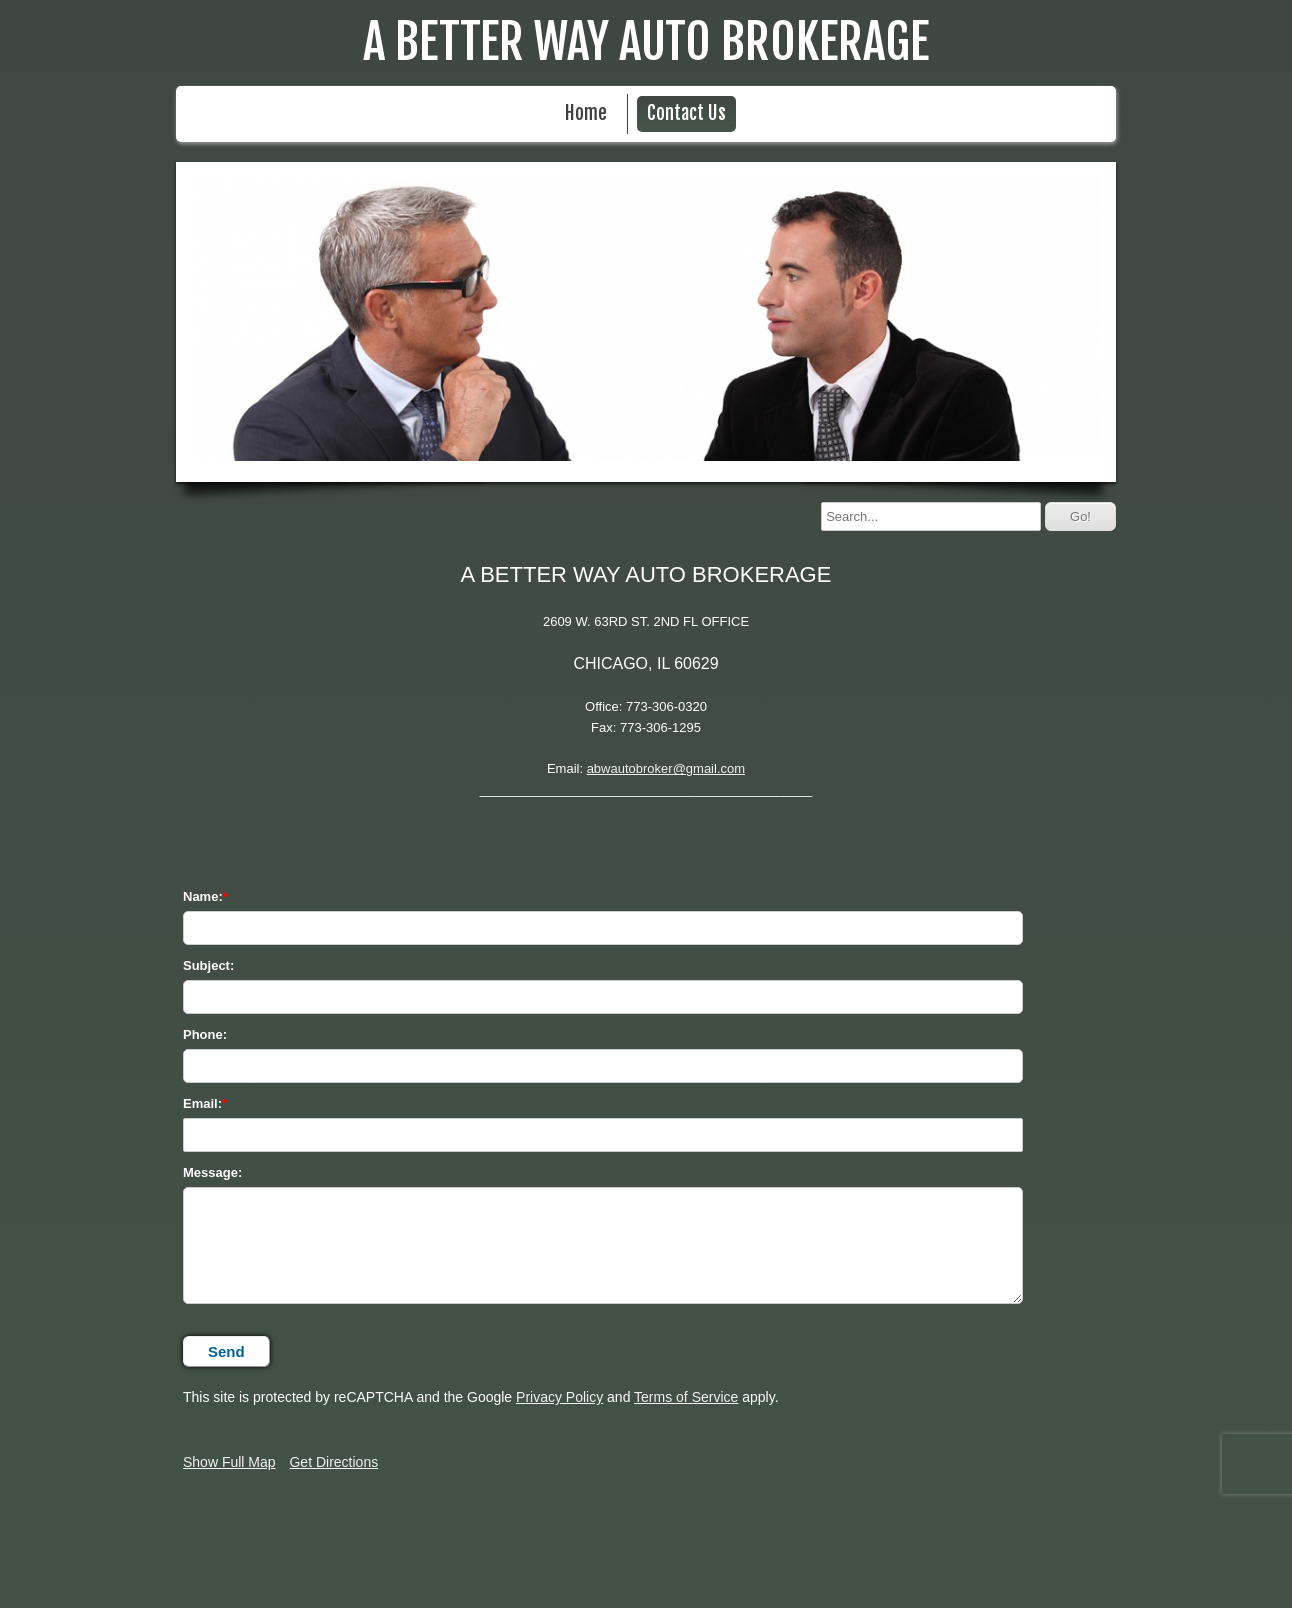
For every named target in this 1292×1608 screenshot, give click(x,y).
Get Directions (333, 1462)
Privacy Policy (559, 1397)
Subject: (208, 965)
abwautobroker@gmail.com (666, 768)
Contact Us (686, 113)
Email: (202, 1103)
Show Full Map (229, 1462)
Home (586, 113)
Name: (203, 896)
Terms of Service (686, 1397)
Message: (212, 1172)
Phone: (205, 1034)
